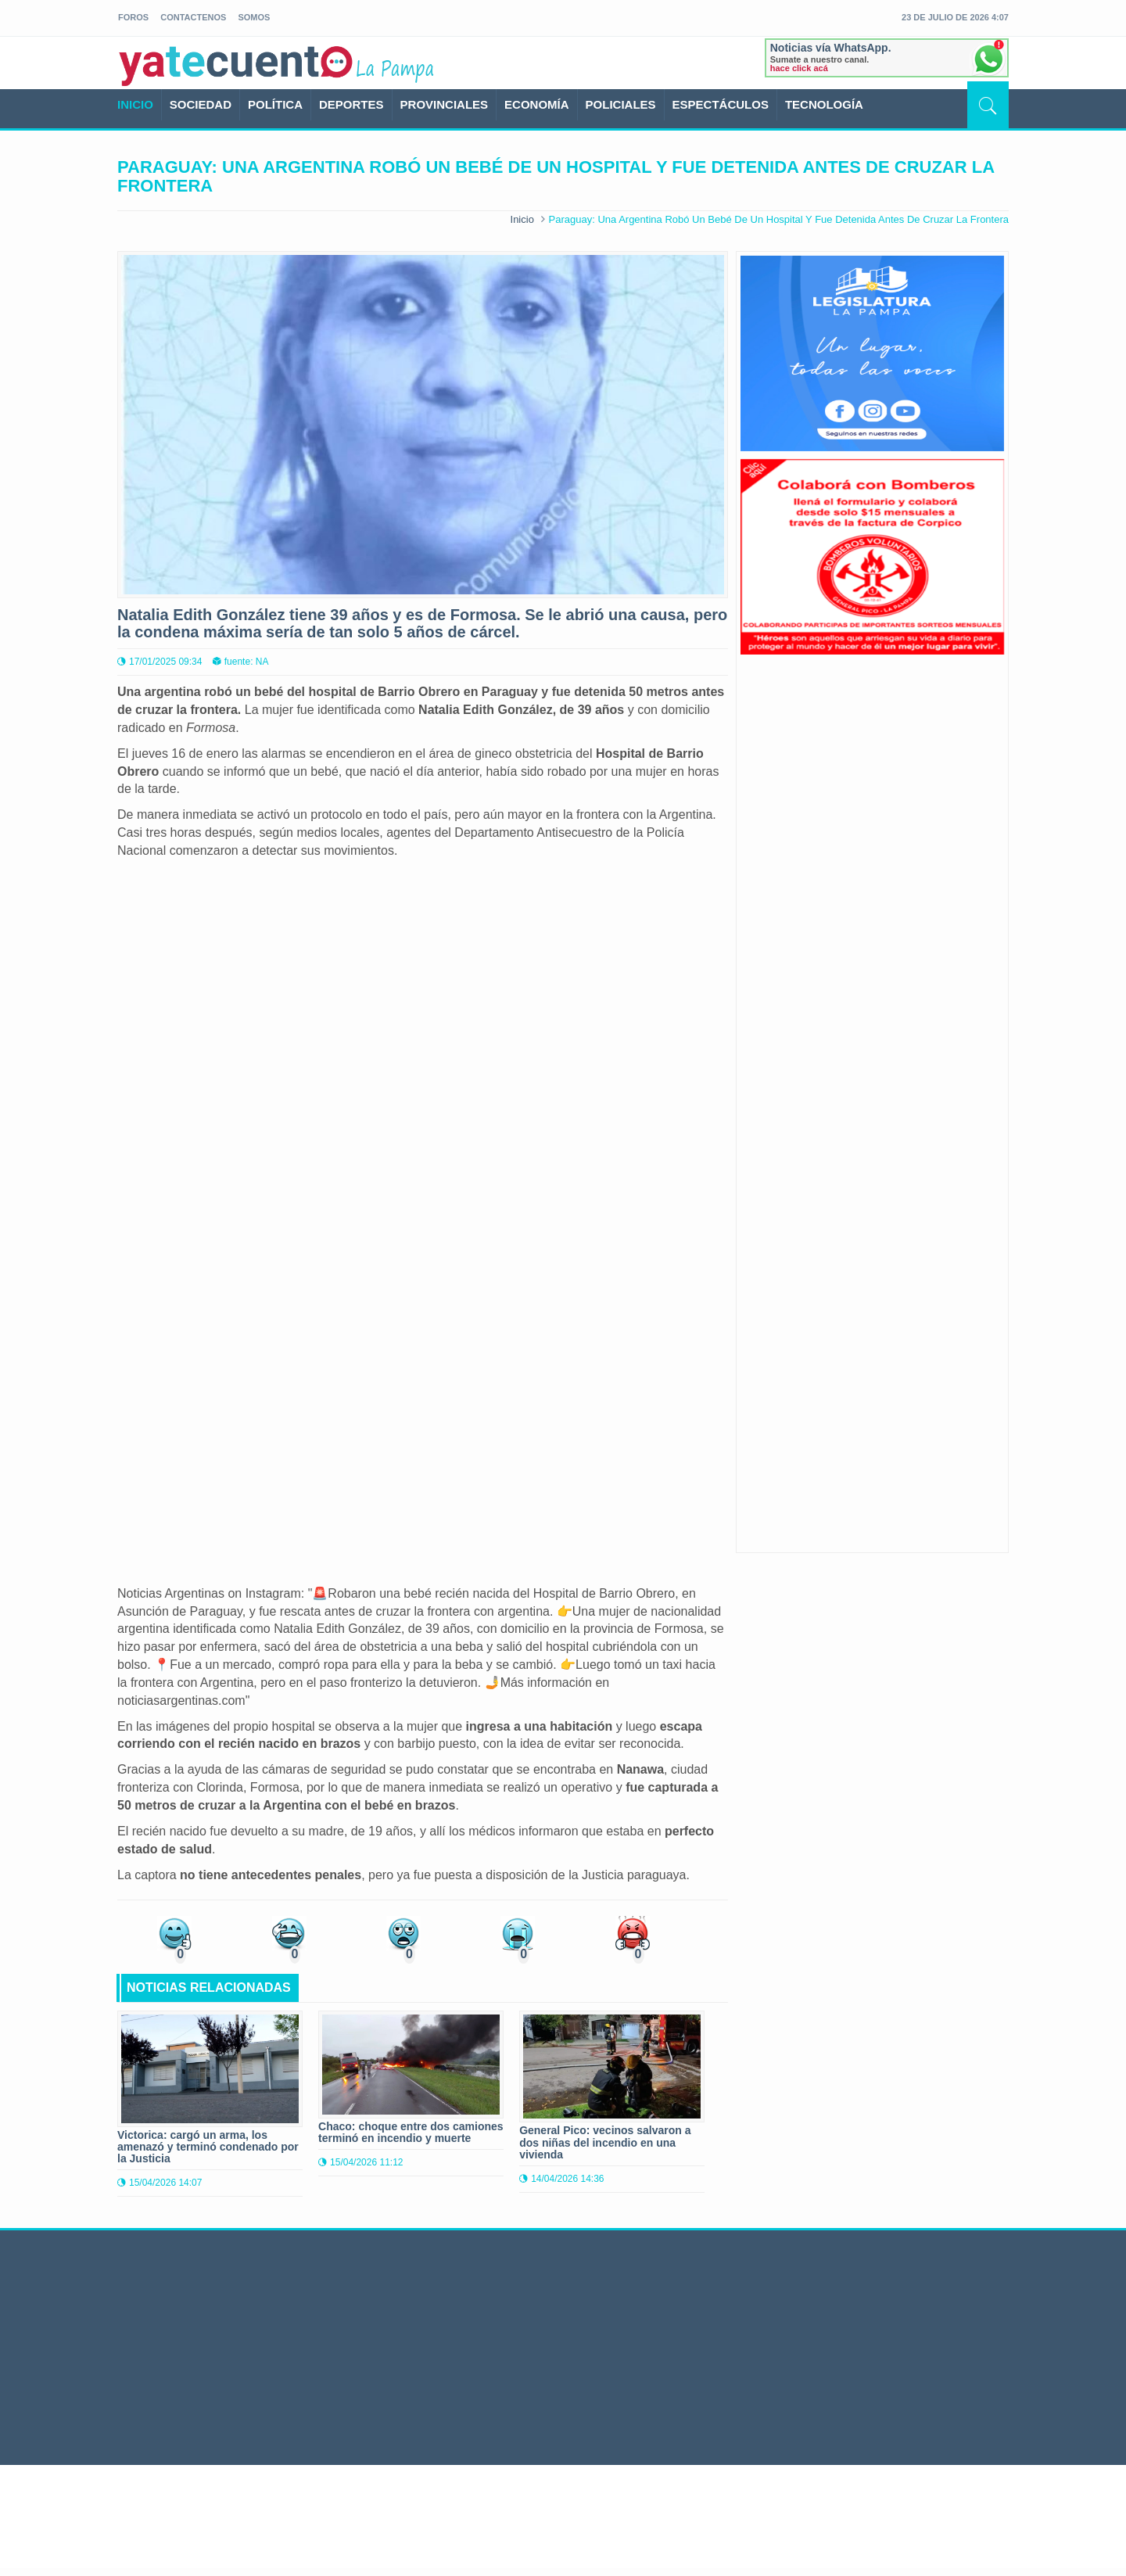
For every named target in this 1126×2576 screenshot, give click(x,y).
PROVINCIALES (444, 104)
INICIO (135, 104)
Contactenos (193, 17)
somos (254, 17)
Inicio (522, 219)
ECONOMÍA (536, 104)
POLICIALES (621, 104)
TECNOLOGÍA (824, 104)
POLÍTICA (275, 104)
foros (133, 17)
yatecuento (236, 65)
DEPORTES (351, 104)
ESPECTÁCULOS (720, 104)
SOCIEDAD (200, 104)
